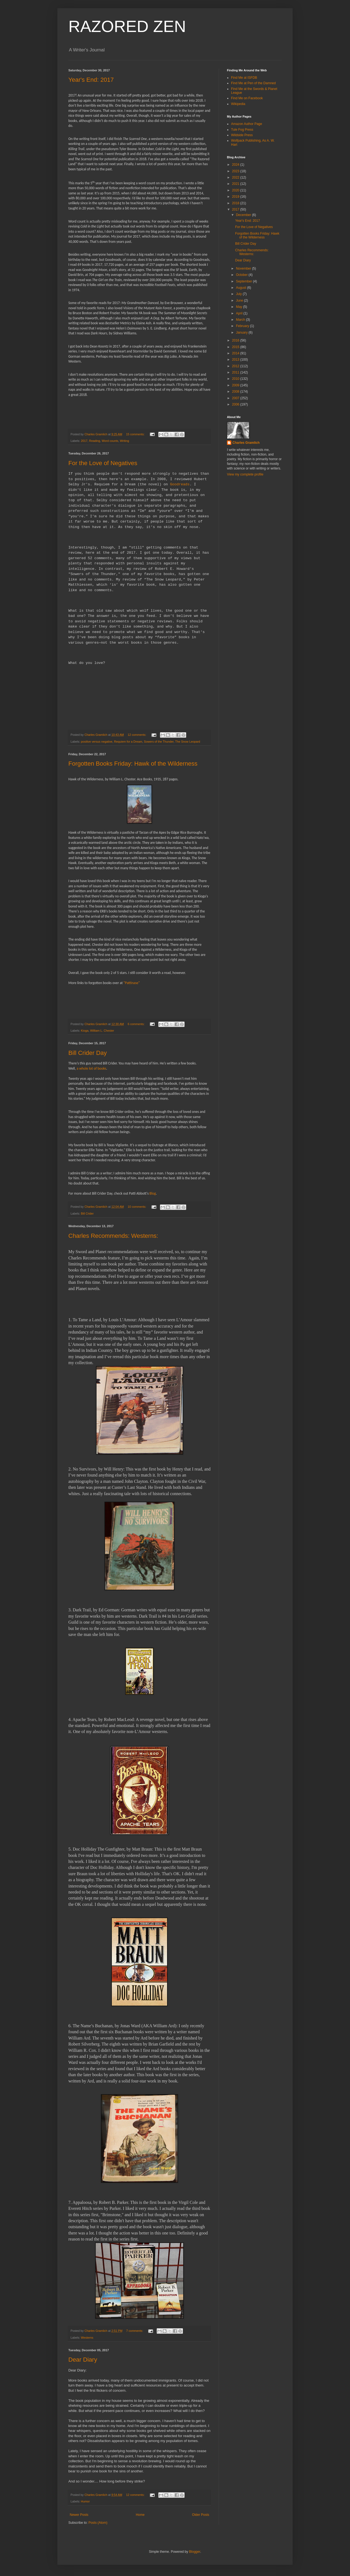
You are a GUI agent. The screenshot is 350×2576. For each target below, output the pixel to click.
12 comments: (137, 734)
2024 (236, 165)
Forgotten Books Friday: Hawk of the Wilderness (132, 763)
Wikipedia (238, 104)
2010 (236, 379)
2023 (236, 171)
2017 (84, 440)
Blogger (194, 2552)
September (244, 281)
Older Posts (200, 2515)
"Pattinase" (132, 983)
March (241, 320)
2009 (236, 385)
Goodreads (179, 484)
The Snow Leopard (187, 741)
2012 (236, 366)
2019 (236, 197)
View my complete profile (245, 474)
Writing (124, 440)
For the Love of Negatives (102, 463)
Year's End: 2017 (91, 79)
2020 (236, 190)
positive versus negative (96, 741)
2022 (236, 177)
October (242, 275)
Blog (153, 1193)
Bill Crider (87, 1213)
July (239, 294)
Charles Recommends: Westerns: (113, 1235)
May (239, 307)
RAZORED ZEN (127, 26)
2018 (236, 203)
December (244, 215)
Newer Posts (79, 2515)
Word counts (110, 440)
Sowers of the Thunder (158, 741)
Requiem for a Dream (128, 741)
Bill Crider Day (87, 1052)
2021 (236, 184)
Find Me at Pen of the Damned (253, 83)
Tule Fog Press (242, 130)
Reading (94, 440)
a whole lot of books (91, 1068)
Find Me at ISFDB (244, 78)
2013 (236, 359)
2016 (236, 340)
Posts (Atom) (97, 2523)
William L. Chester (102, 1030)
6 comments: (136, 1024)
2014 (236, 353)
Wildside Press (242, 135)
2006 (236, 404)
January (242, 332)
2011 (236, 372)
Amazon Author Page (246, 124)
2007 (236, 398)
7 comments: (135, 2330)
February (243, 326)
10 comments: (137, 1206)
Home (140, 2515)
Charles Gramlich (245, 443)
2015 (236, 347)
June (240, 300)
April (239, 313)
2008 (236, 391)
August (241, 288)
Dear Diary (82, 2359)
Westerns (87, 2337)
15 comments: (135, 434)
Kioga (85, 1030)
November (244, 268)
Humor (85, 2501)
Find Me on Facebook (247, 98)
